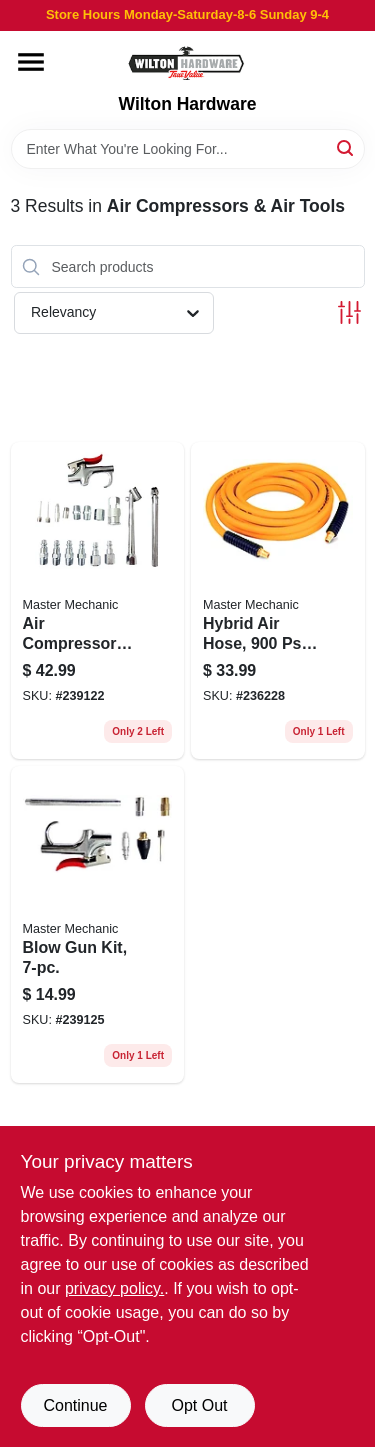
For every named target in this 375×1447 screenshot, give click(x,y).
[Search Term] (188, 149)
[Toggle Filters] (349, 312)
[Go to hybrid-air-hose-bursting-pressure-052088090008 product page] (278, 600)
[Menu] (31, 62)
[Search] (346, 147)
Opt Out (199, 1405)
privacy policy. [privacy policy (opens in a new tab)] (114, 1288)
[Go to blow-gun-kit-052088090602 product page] (98, 924)
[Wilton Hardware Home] (187, 62)
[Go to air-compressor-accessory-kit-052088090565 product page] (98, 600)
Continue (75, 1405)
